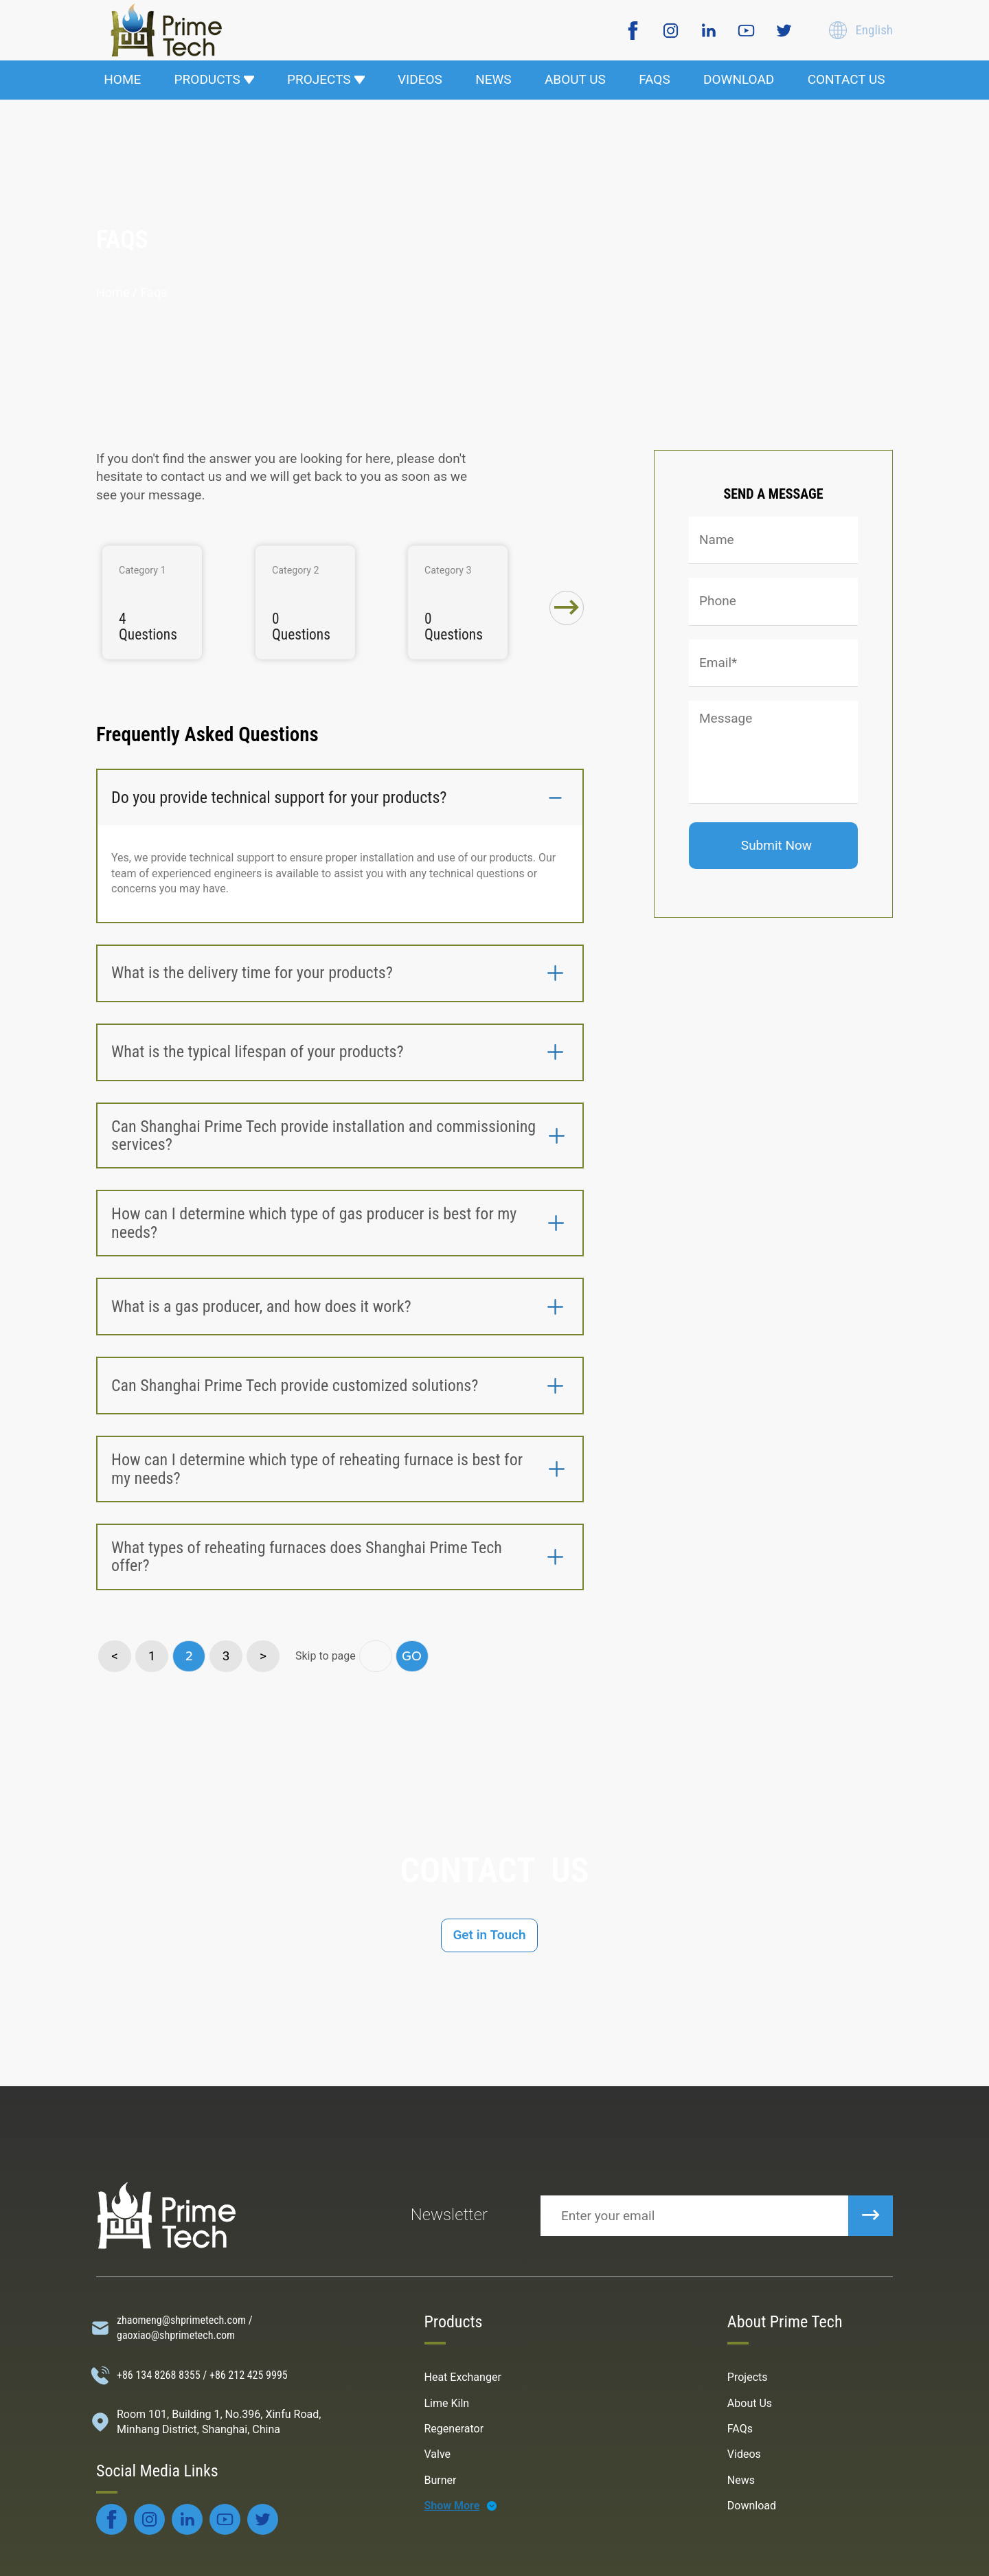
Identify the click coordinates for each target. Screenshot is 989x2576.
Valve (437, 2454)
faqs (153, 292)
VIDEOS (420, 79)
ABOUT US (575, 79)
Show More (452, 2505)
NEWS (493, 79)
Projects (747, 2377)
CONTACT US (846, 79)
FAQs (740, 2428)
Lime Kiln (447, 2403)
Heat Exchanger (462, 2377)
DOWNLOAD (738, 79)
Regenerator (454, 2428)
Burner (440, 2480)
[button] (566, 608)
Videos (744, 2454)
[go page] (375, 1656)
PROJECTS (326, 79)
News (741, 2480)
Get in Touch (489, 1935)
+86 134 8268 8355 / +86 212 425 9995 (202, 2375)
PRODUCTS (214, 79)
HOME (122, 79)
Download (751, 2505)
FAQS (654, 79)
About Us (749, 2403)
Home (112, 292)
